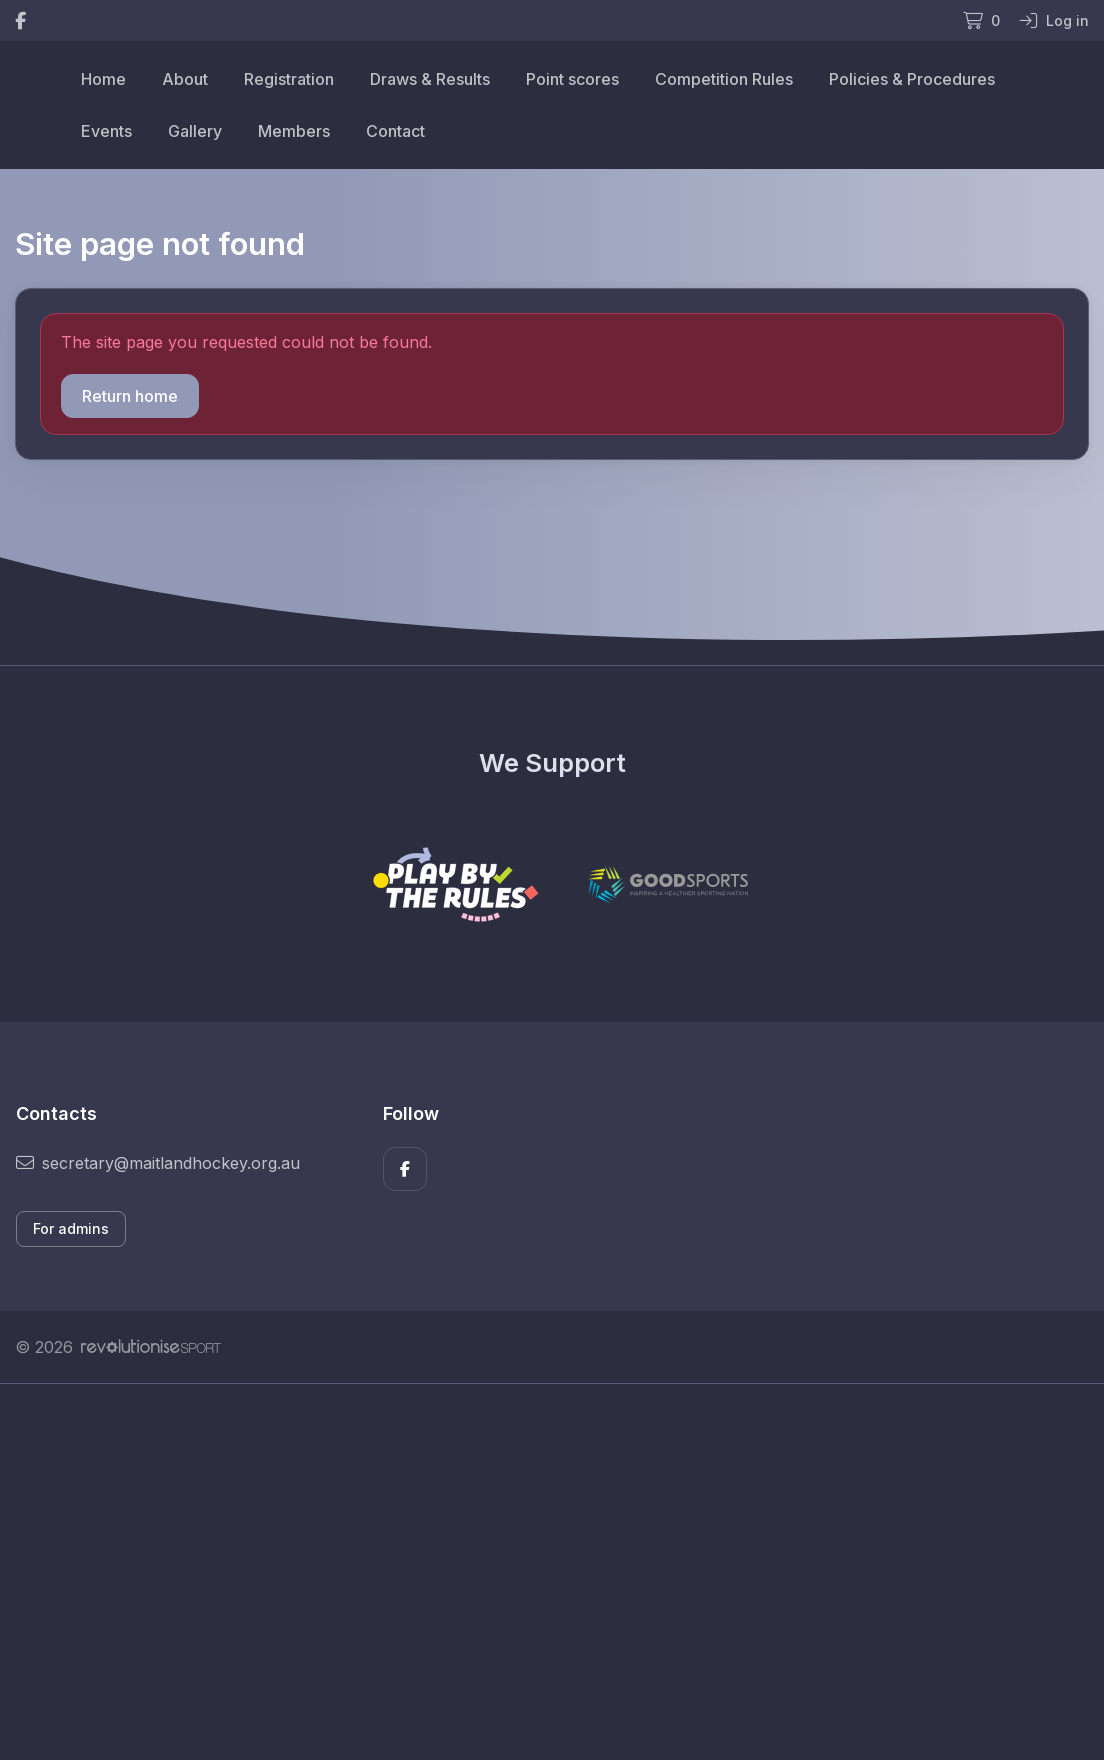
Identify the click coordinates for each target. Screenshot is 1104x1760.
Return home (130, 396)
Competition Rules (724, 79)
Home (103, 79)
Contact (395, 131)
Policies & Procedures (912, 79)
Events (106, 131)
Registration (289, 79)
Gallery (195, 131)
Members (294, 131)
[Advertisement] (552, 1572)
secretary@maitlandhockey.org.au (158, 1163)
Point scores (572, 79)
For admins (71, 1228)
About (185, 79)
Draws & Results (430, 79)
